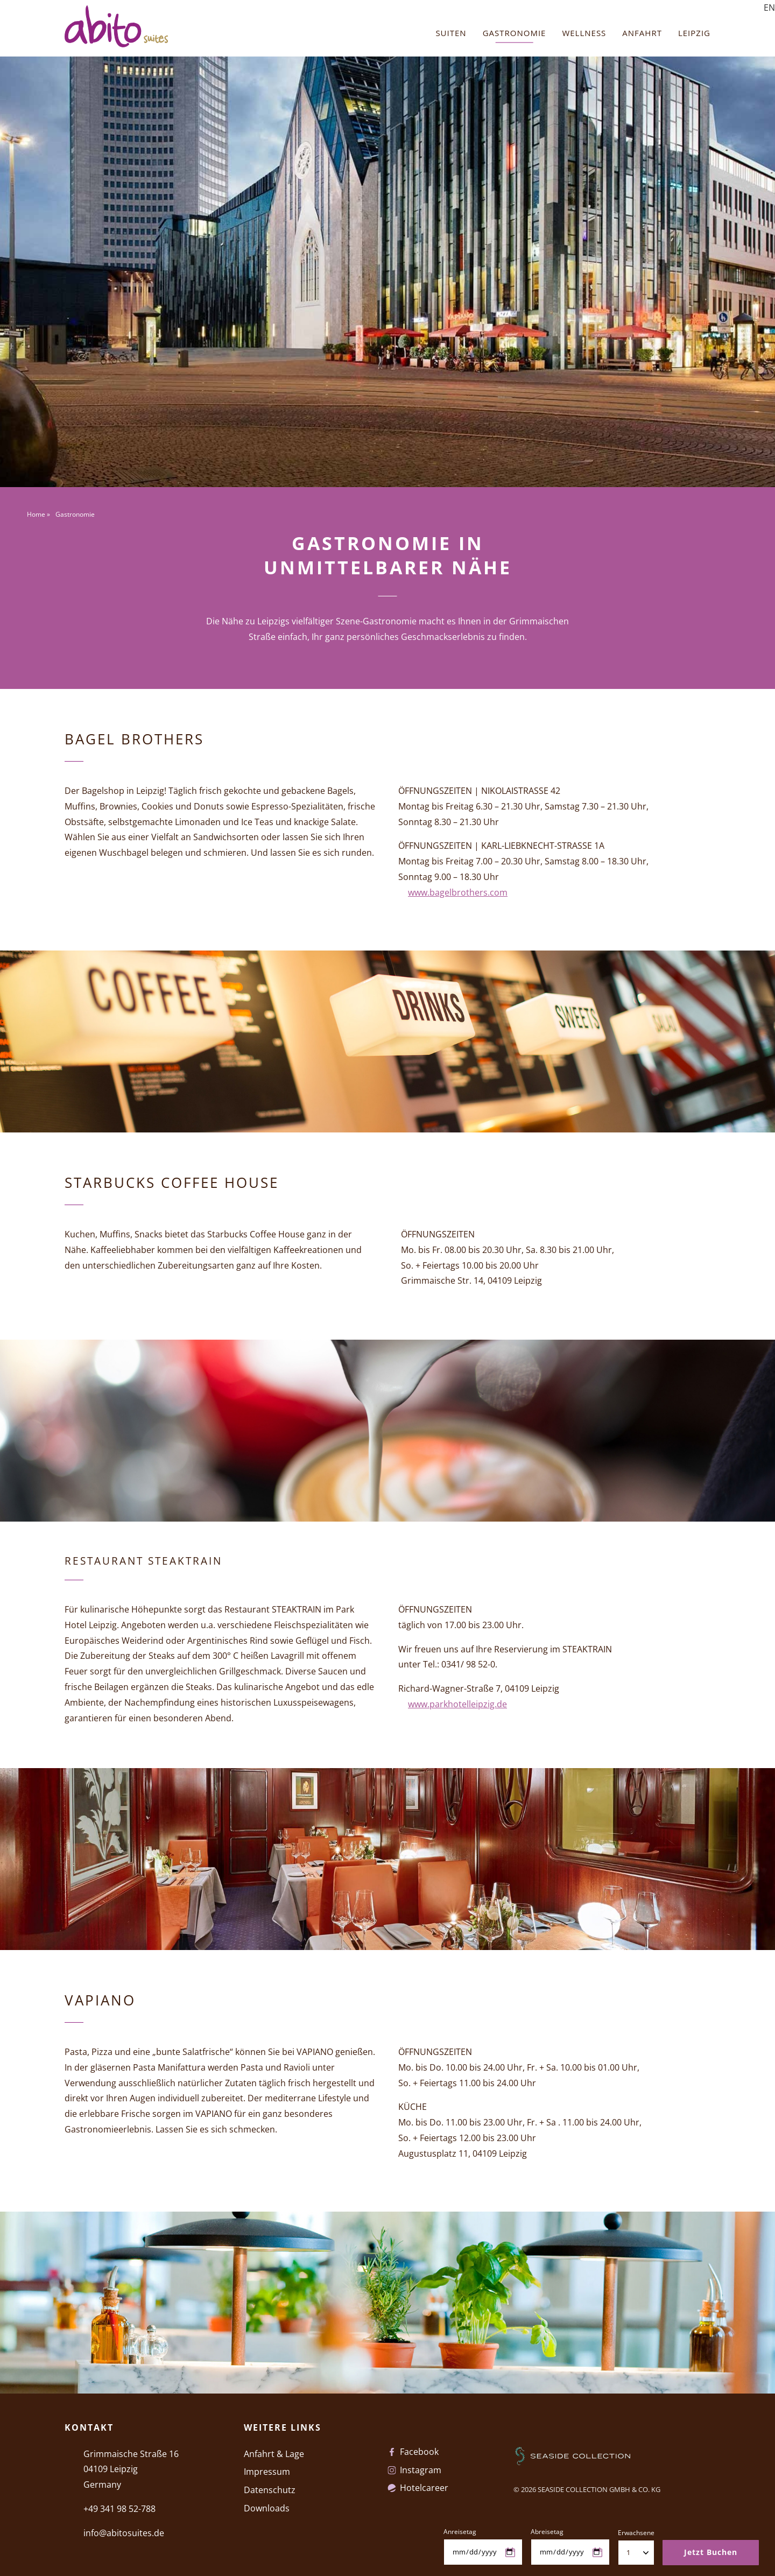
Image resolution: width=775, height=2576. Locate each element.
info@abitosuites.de (123, 2533)
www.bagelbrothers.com (458, 892)
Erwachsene (636, 2532)
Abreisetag (547, 2531)
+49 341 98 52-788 (119, 2509)
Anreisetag (459, 2531)
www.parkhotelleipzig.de (457, 1704)
